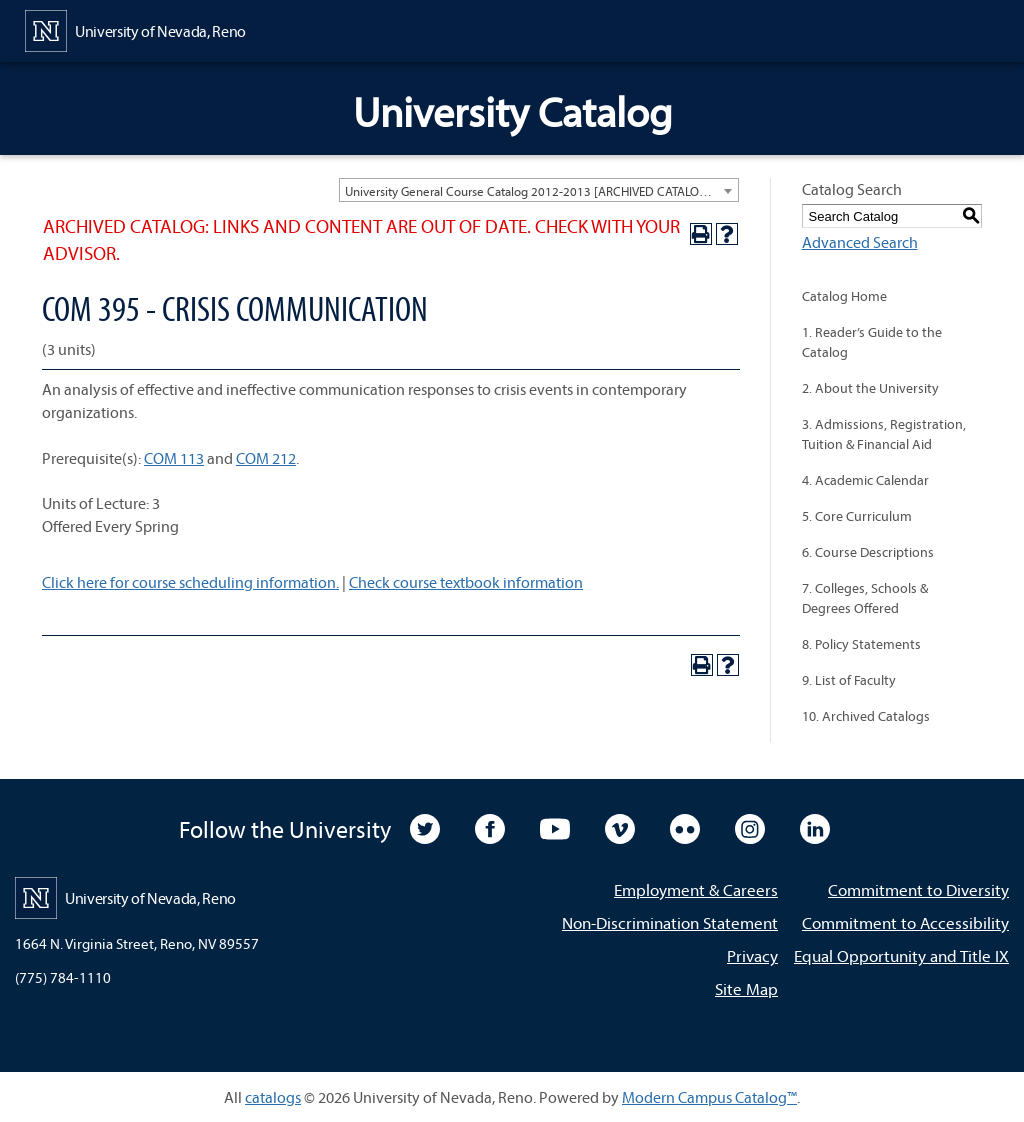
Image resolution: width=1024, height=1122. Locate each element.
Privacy (752, 955)
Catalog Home (844, 296)
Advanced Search (860, 242)
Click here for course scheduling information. (190, 582)
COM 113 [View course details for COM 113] (174, 458)
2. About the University (870, 388)
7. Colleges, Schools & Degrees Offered (865, 598)
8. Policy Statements (861, 644)
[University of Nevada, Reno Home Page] (135, 29)
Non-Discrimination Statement (670, 922)
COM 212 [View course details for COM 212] (266, 458)
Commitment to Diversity (918, 889)
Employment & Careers (696, 889)
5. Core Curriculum (857, 516)
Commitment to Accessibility (905, 922)
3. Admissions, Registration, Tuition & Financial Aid (884, 434)
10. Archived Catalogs (866, 716)
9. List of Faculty (849, 680)
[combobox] (539, 190)
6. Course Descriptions (868, 552)
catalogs (273, 1097)
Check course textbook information (466, 582)
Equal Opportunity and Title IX (901, 955)
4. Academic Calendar (865, 480)
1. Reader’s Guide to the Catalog (872, 342)
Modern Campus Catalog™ (709, 1097)
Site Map (746, 988)
